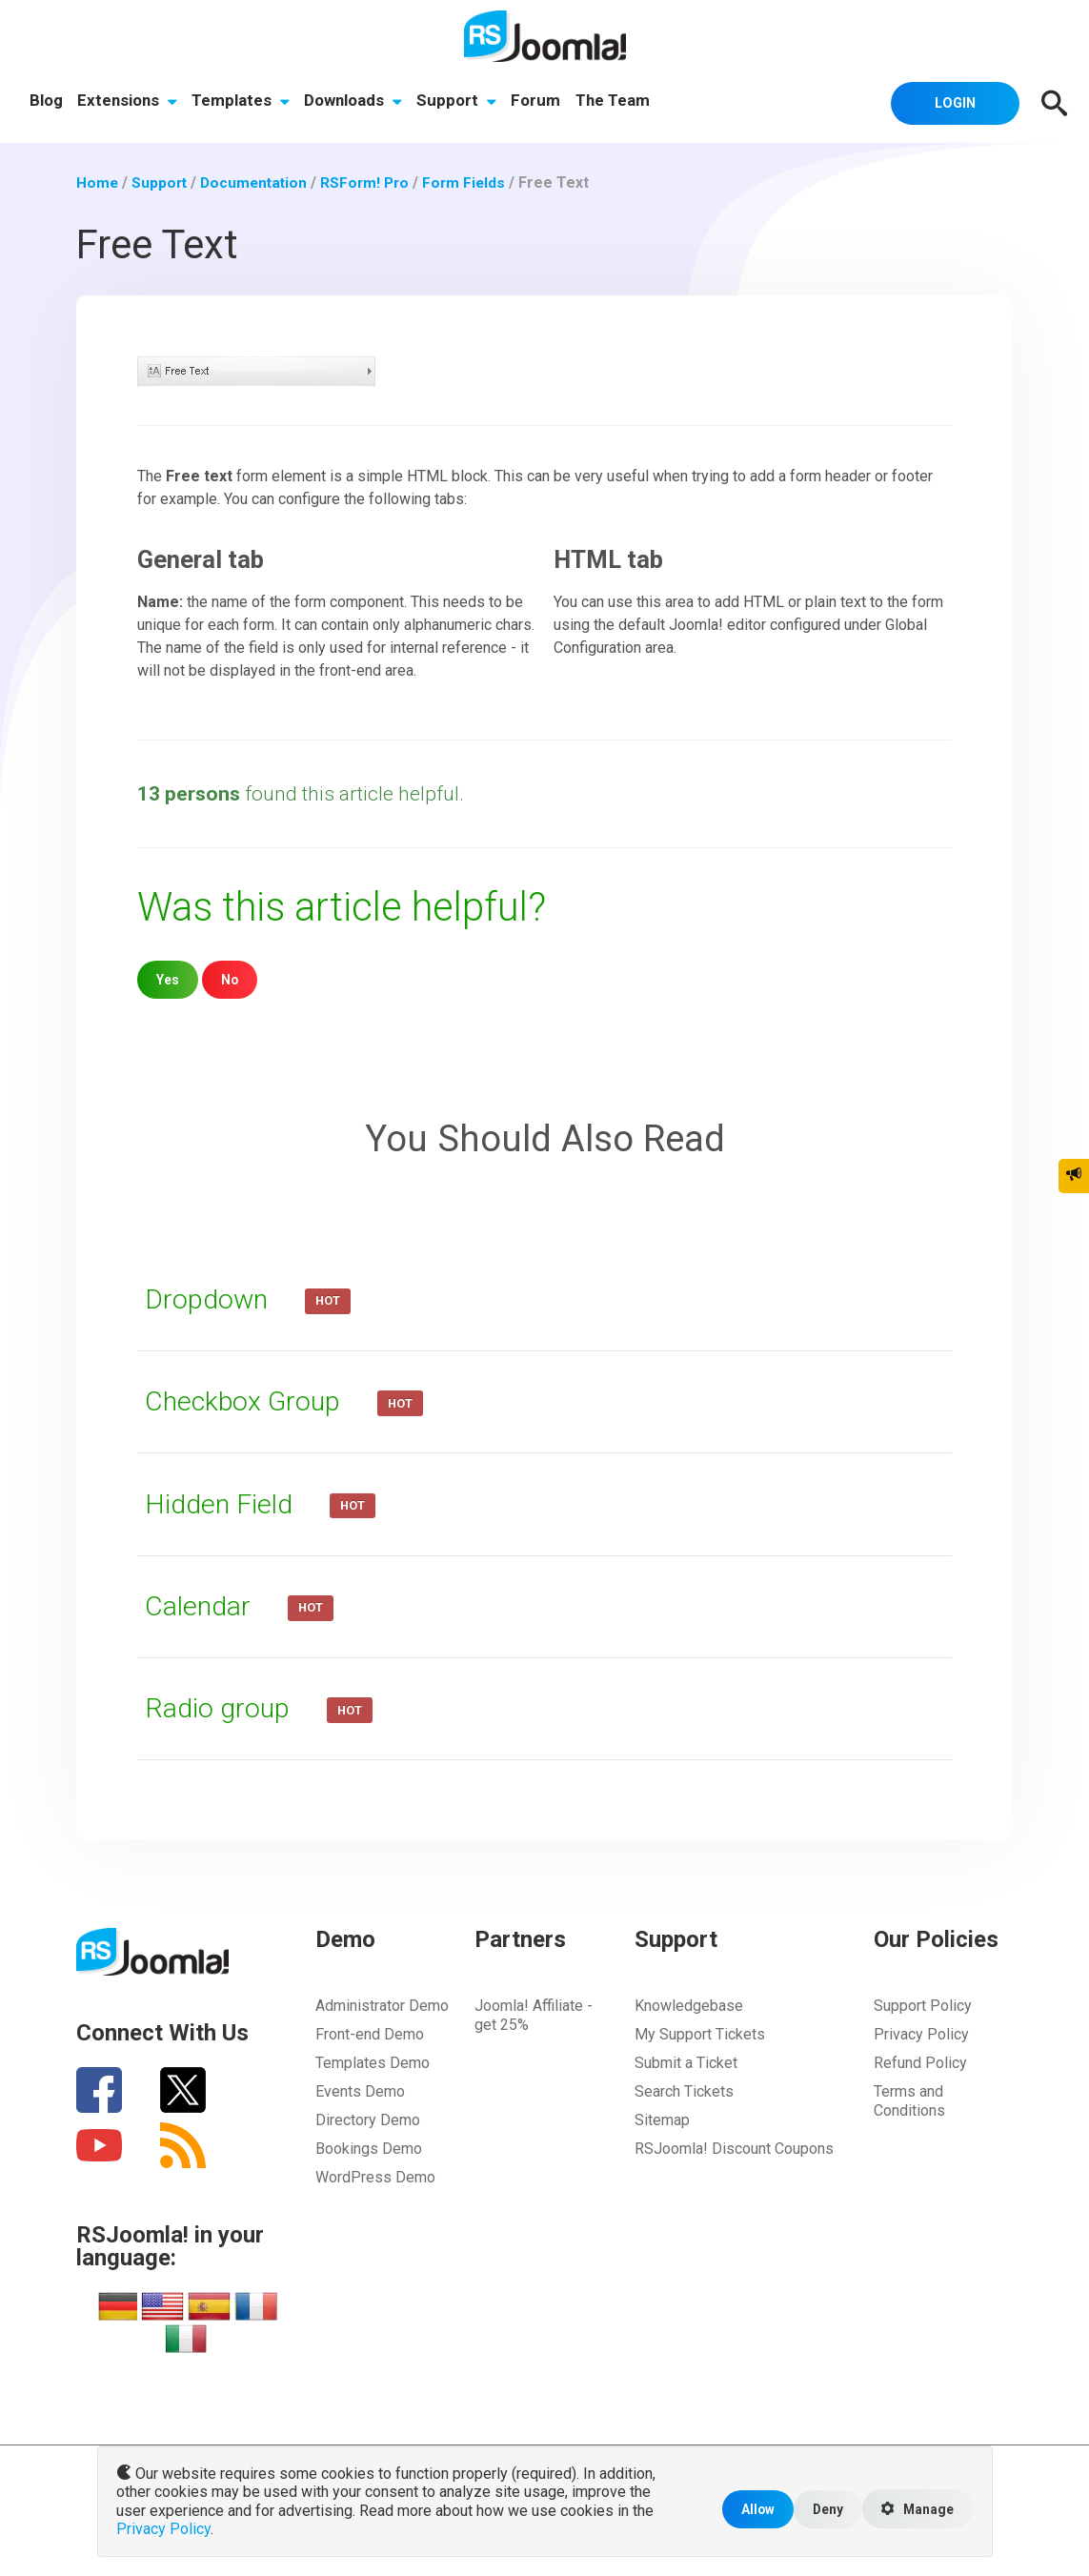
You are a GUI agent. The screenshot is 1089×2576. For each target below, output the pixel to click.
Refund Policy (920, 2063)
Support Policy (923, 2006)
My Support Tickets (700, 2034)
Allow (751, 2511)
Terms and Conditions (909, 2101)
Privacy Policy (921, 2034)
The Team (616, 102)
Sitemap (662, 2120)
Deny (822, 2511)
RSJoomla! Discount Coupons (734, 2149)
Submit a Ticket (686, 2063)
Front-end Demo (369, 2034)
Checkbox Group (248, 1401)
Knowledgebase (689, 2006)
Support (459, 102)
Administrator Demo (382, 2006)
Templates (242, 102)
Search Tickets (684, 2091)
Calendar (202, 1606)
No (231, 979)
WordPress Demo (375, 2177)
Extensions (128, 102)
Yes (168, 979)
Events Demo (360, 2091)
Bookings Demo (368, 2149)
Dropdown (211, 1299)
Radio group (222, 1708)
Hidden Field (224, 1504)
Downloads (355, 102)
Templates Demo (372, 2063)
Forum (539, 102)
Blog (46, 102)
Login (951, 102)
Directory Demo (367, 2120)
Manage (915, 2511)
